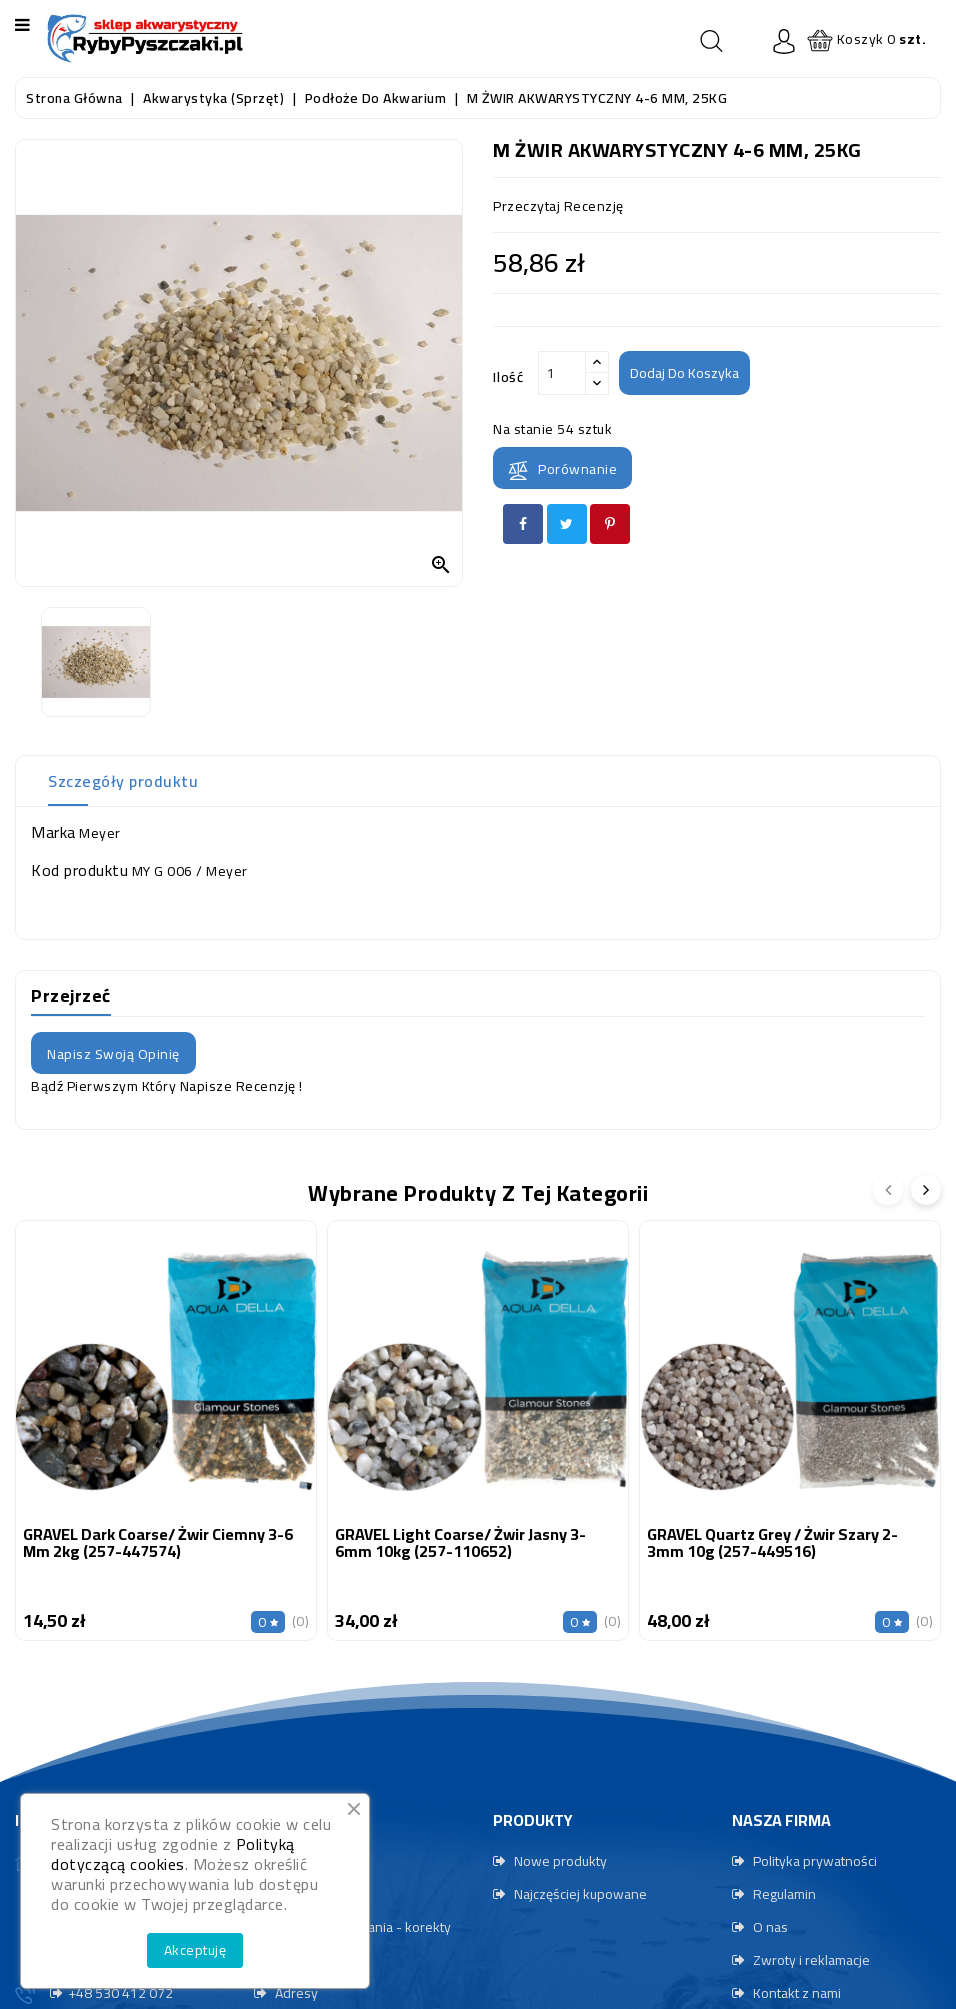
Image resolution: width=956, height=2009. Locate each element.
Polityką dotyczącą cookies (173, 1854)
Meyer (100, 833)
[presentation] (888, 1190)
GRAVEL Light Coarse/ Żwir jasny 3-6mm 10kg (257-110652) (460, 1543)
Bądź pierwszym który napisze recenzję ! (167, 1086)
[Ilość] (562, 373)
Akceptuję (195, 1950)
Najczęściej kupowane (579, 1894)
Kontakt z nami (795, 1993)
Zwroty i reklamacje (810, 1960)
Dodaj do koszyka (684, 373)
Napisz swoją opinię (113, 1054)
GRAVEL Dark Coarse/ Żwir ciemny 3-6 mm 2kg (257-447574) (158, 1543)
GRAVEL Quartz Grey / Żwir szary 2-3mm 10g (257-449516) (772, 1543)
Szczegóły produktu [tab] (123, 781)
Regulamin (783, 1894)
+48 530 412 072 (120, 1993)
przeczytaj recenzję (558, 206)
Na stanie (523, 429)
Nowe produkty (559, 1861)
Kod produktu (79, 870)
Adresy (295, 1993)
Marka (53, 832)
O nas (769, 1927)
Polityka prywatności (813, 1861)
